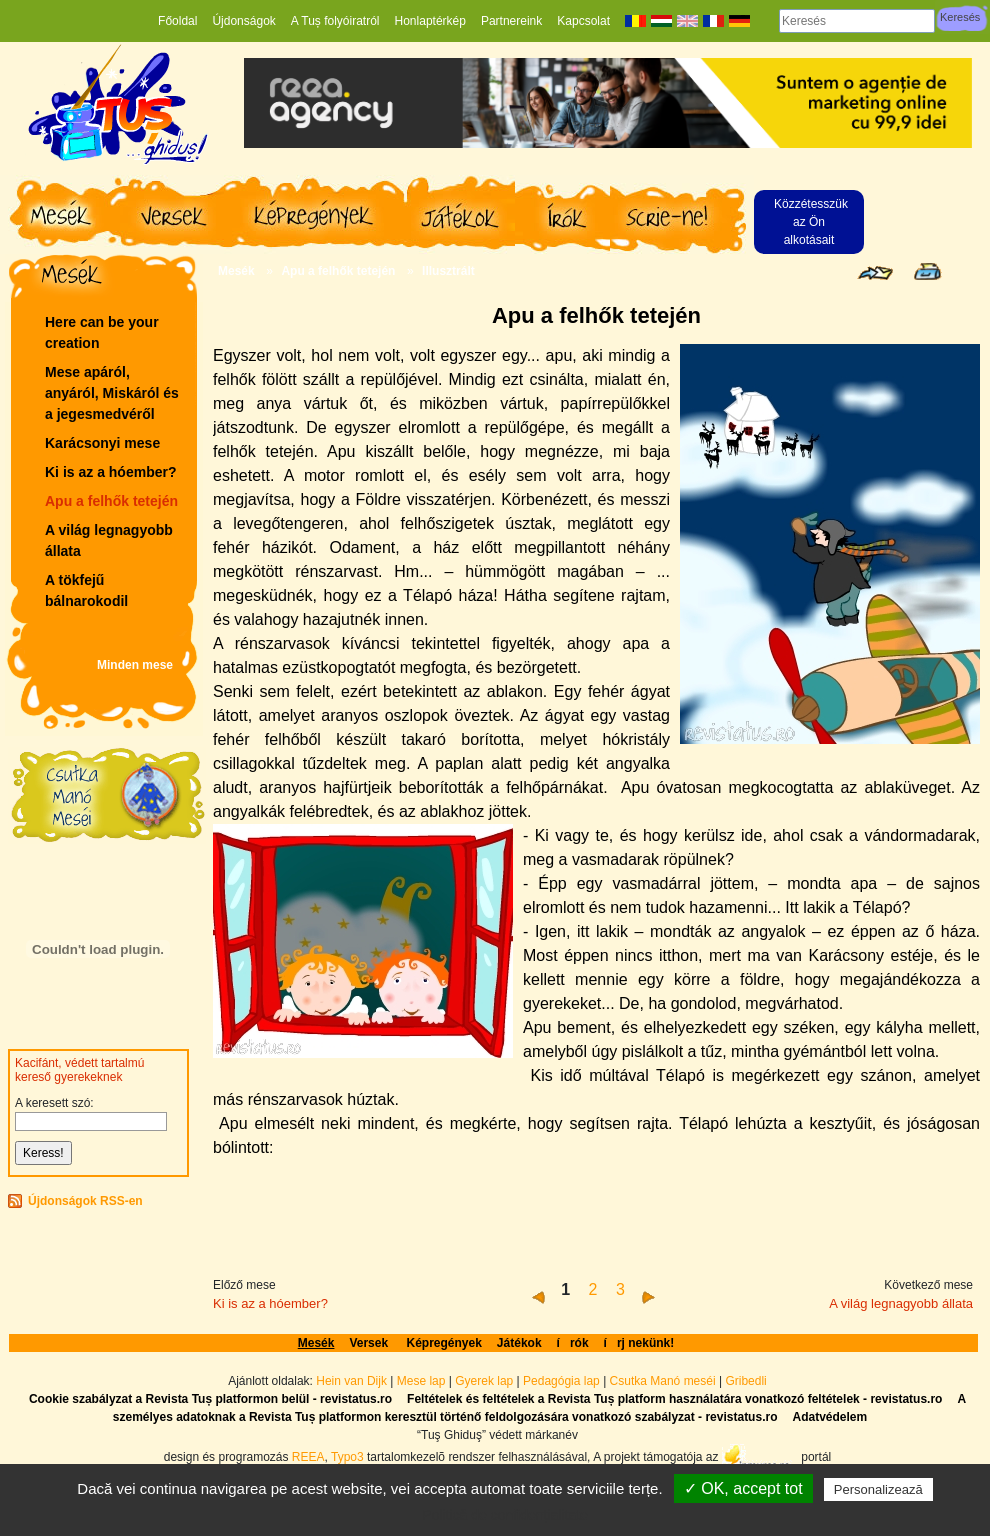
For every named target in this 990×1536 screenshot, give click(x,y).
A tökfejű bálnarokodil (86, 590)
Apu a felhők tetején (111, 501)
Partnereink (511, 21)
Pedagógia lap (563, 1381)
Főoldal (177, 21)
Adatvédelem (829, 1417)
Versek (370, 1343)
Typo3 (347, 1457)
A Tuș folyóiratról (335, 21)
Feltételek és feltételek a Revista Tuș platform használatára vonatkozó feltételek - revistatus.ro (674, 1399)
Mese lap (421, 1381)
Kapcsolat (583, 21)
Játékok (519, 1343)
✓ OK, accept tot (743, 1488)
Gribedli (745, 1381)
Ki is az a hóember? (110, 472)
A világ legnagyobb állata (109, 540)
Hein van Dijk (351, 1381)
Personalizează (878, 1489)
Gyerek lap (485, 1381)
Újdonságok (243, 21)
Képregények (443, 1343)
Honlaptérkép (430, 21)
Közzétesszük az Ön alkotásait (811, 222)
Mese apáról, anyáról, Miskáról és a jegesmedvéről (112, 393)
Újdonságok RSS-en (85, 1201)
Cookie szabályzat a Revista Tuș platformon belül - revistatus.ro (210, 1399)
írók (573, 1343)
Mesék (236, 271)
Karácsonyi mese (102, 443)
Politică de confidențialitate (505, 1515)
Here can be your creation (102, 332)
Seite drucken (927, 271)
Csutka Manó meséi (664, 1381)
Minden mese (135, 665)
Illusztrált (448, 271)
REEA (308, 1457)
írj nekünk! (639, 1343)
